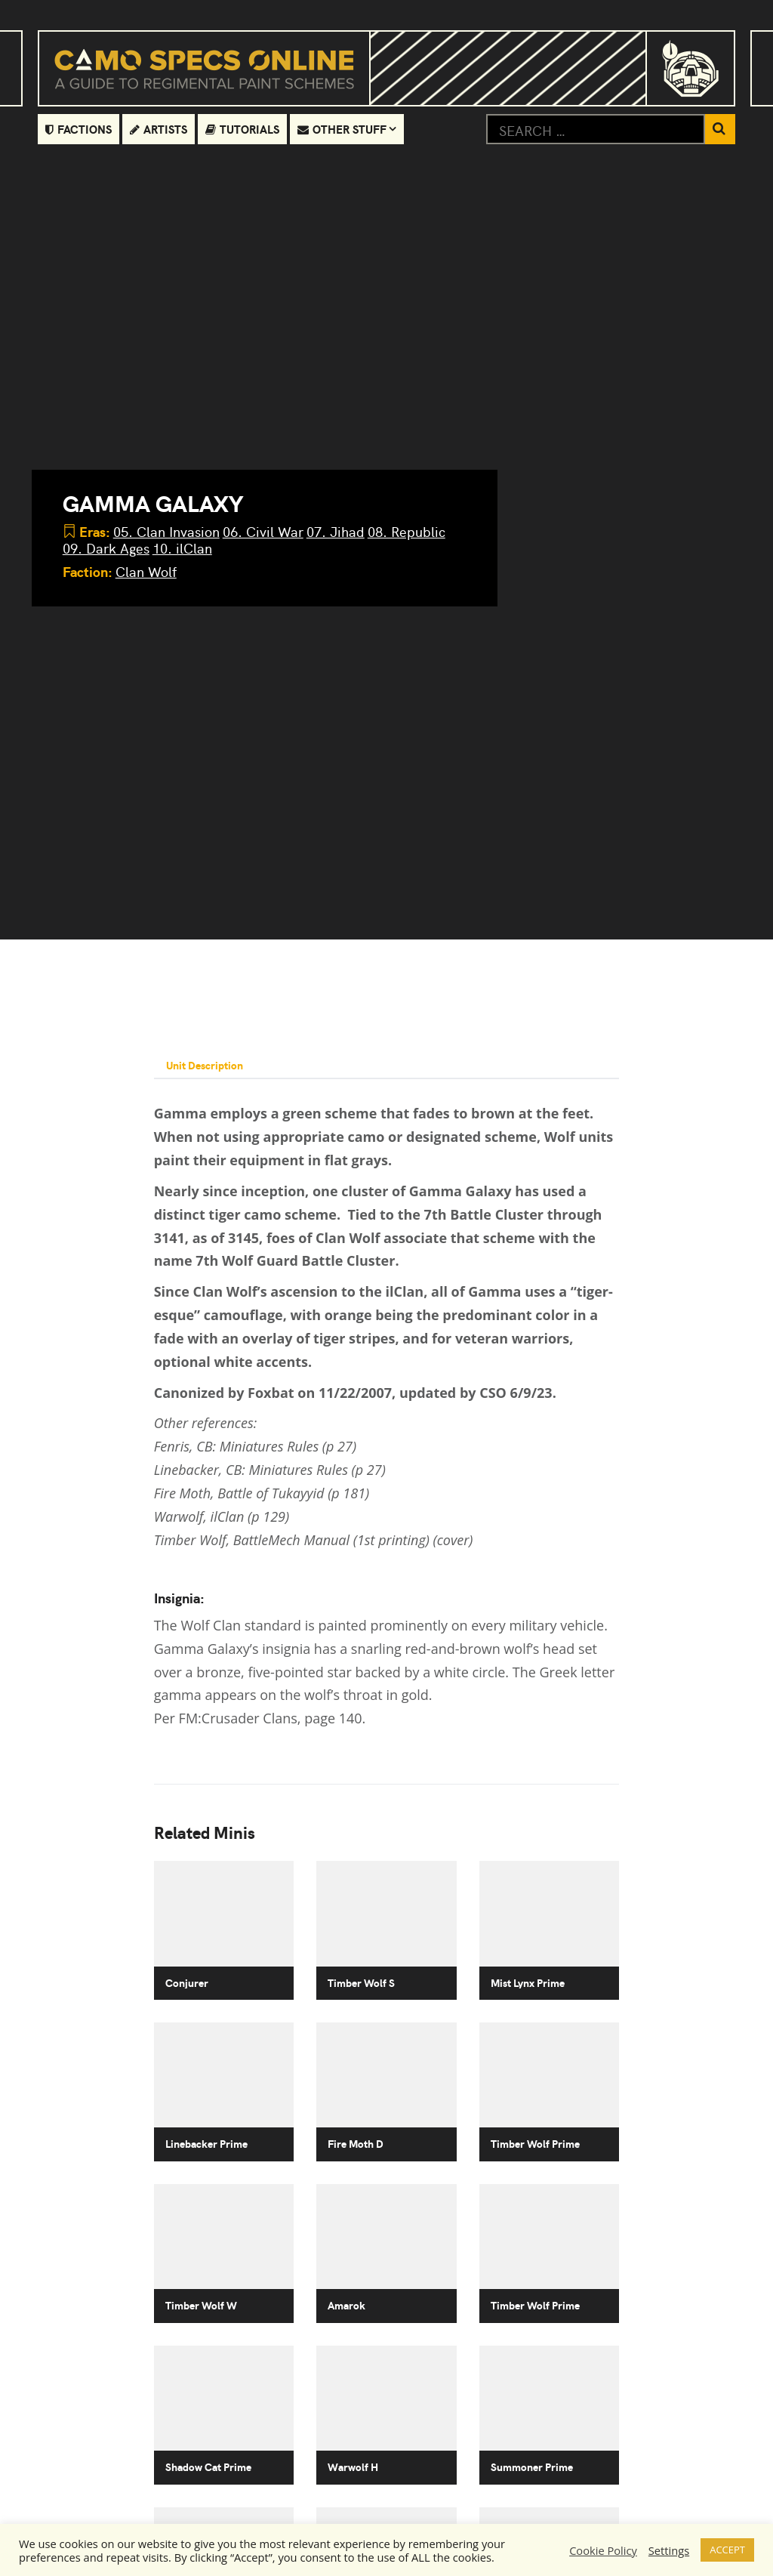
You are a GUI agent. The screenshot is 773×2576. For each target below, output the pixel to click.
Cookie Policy (603, 2550)
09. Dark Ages (106, 547)
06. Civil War (263, 531)
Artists (158, 129)
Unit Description (204, 1064)
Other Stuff (341, 129)
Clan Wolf (146, 571)
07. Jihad (335, 531)
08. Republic (406, 531)
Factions (78, 129)
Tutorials (242, 129)
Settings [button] (668, 2550)
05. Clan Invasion (166, 531)
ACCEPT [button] (727, 2549)
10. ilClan (182, 547)
